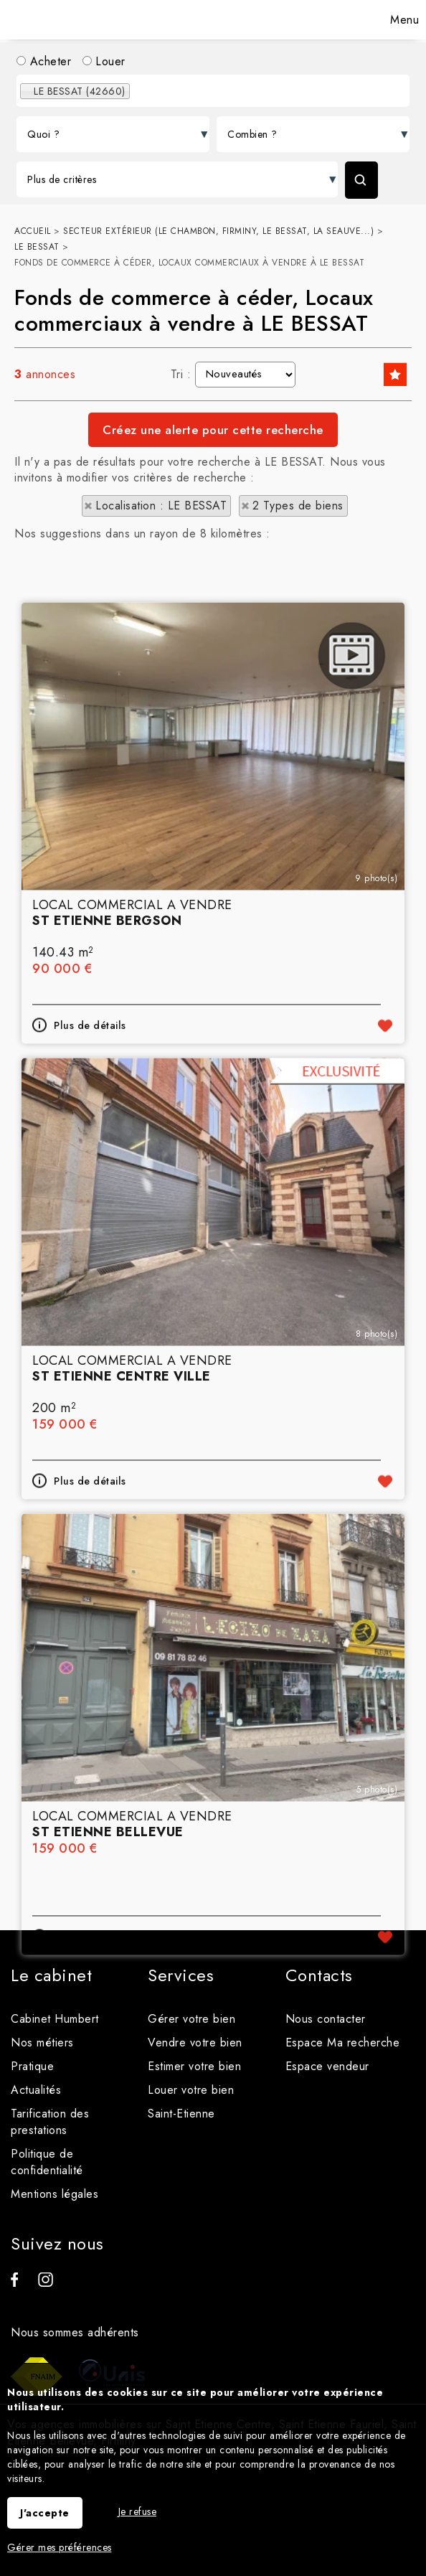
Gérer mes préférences (59, 2547)
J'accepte (45, 2513)
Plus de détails (90, 1294)
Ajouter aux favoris (385, 1294)
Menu (403, 19)
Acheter (43, 61)
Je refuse (137, 2511)
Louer (104, 61)
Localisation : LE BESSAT (161, 505)
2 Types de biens (298, 505)
